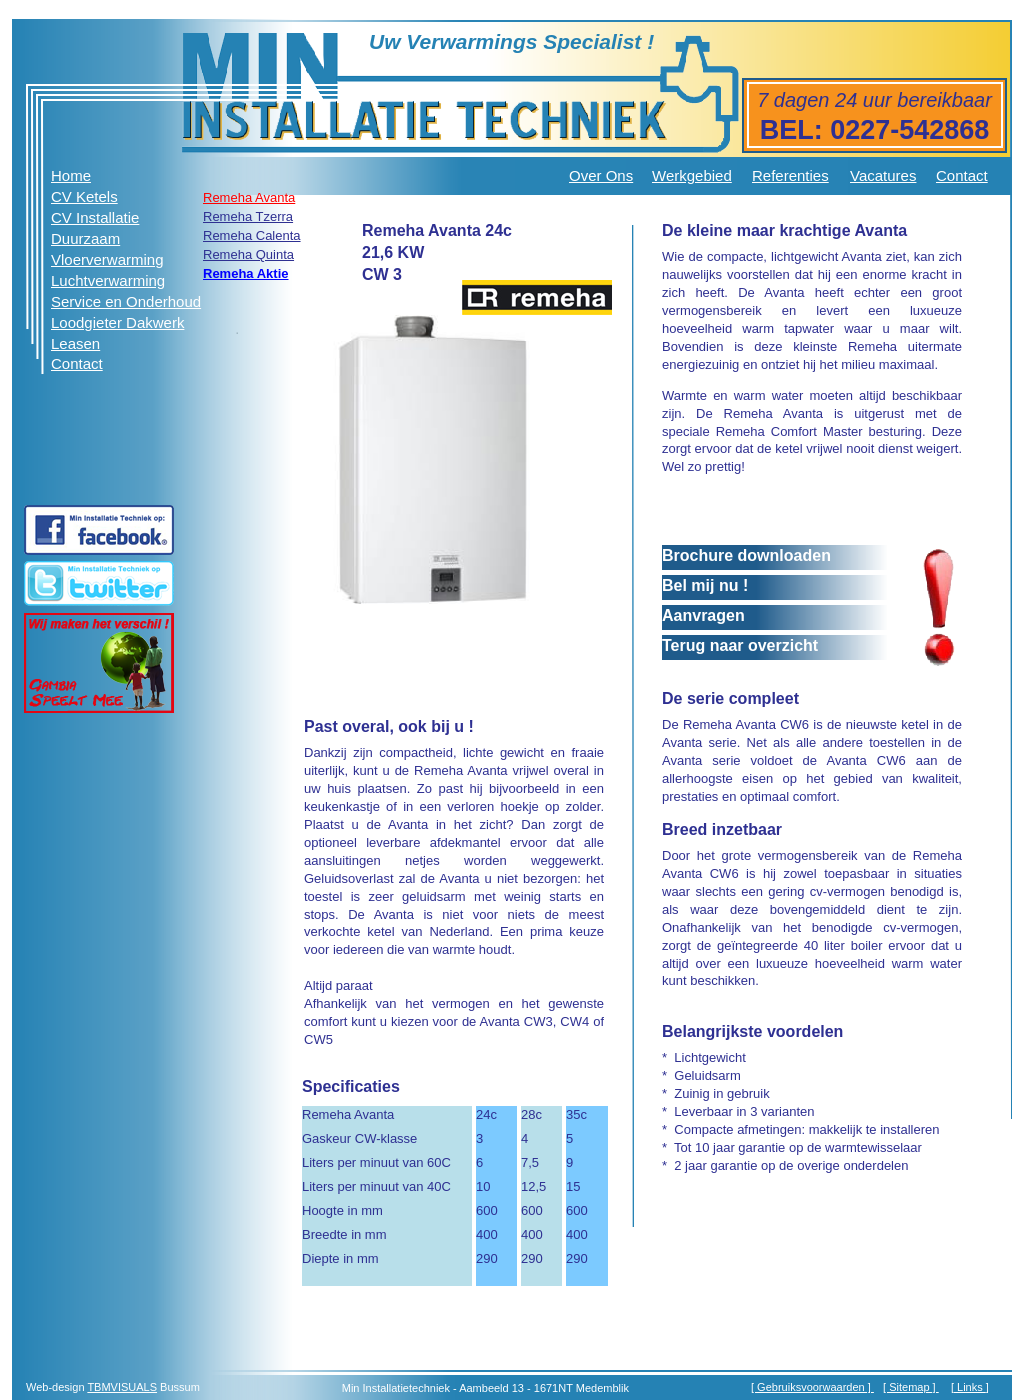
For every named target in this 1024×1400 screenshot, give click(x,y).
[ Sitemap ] (911, 1387)
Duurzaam (85, 238)
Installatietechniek (406, 1388)
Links (970, 1387)
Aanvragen (703, 615)
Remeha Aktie (246, 273)
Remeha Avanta (249, 197)
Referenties (790, 175)
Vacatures (883, 175)
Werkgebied (692, 175)
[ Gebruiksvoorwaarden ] (812, 1387)
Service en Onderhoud (126, 301)
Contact (962, 175)
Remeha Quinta (248, 254)
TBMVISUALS (122, 1387)
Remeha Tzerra (248, 216)
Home (71, 175)
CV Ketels (84, 196)
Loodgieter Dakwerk (117, 322)
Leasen (75, 343)
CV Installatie (95, 217)
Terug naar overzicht (740, 645)
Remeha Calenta (252, 235)
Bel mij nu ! (705, 585)
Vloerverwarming (107, 259)
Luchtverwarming (108, 280)
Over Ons (601, 175)
